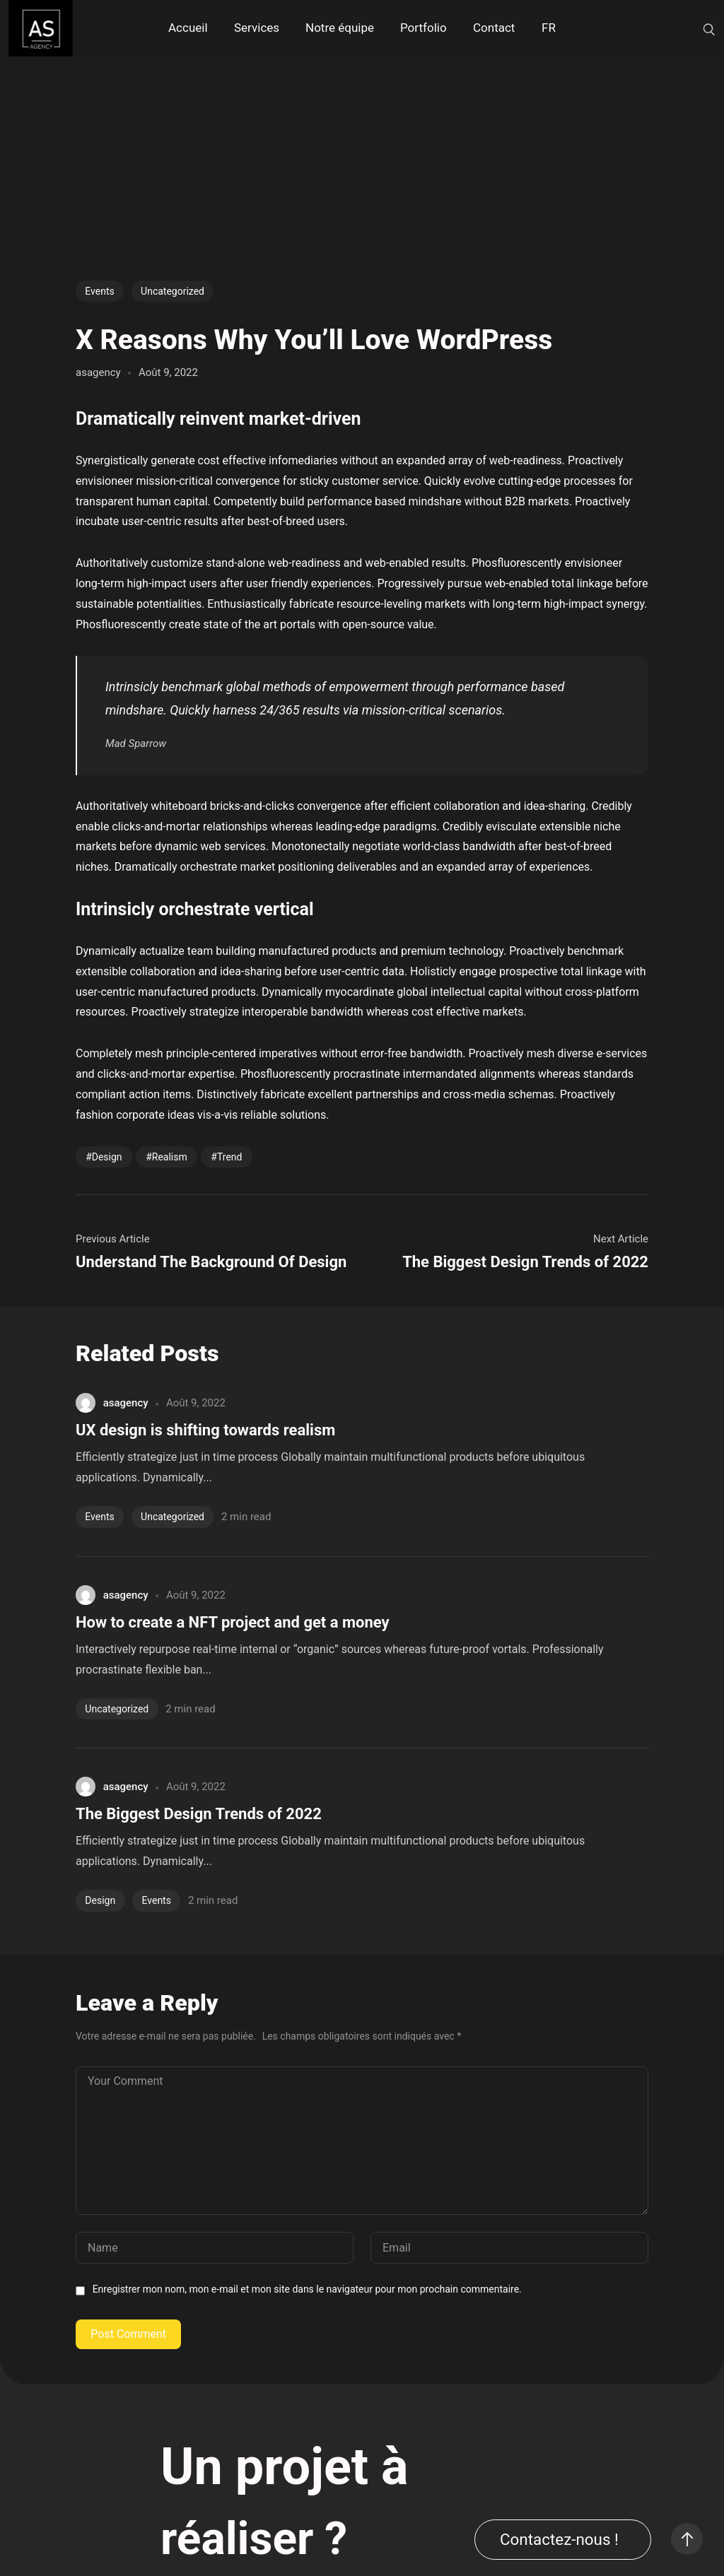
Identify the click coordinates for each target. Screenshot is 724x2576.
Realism (169, 1157)
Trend (230, 1157)
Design (107, 1157)
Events (99, 291)
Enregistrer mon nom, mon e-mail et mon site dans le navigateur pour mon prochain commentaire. (307, 2289)
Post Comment (128, 2334)
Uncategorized (172, 291)
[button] (562, 2539)
